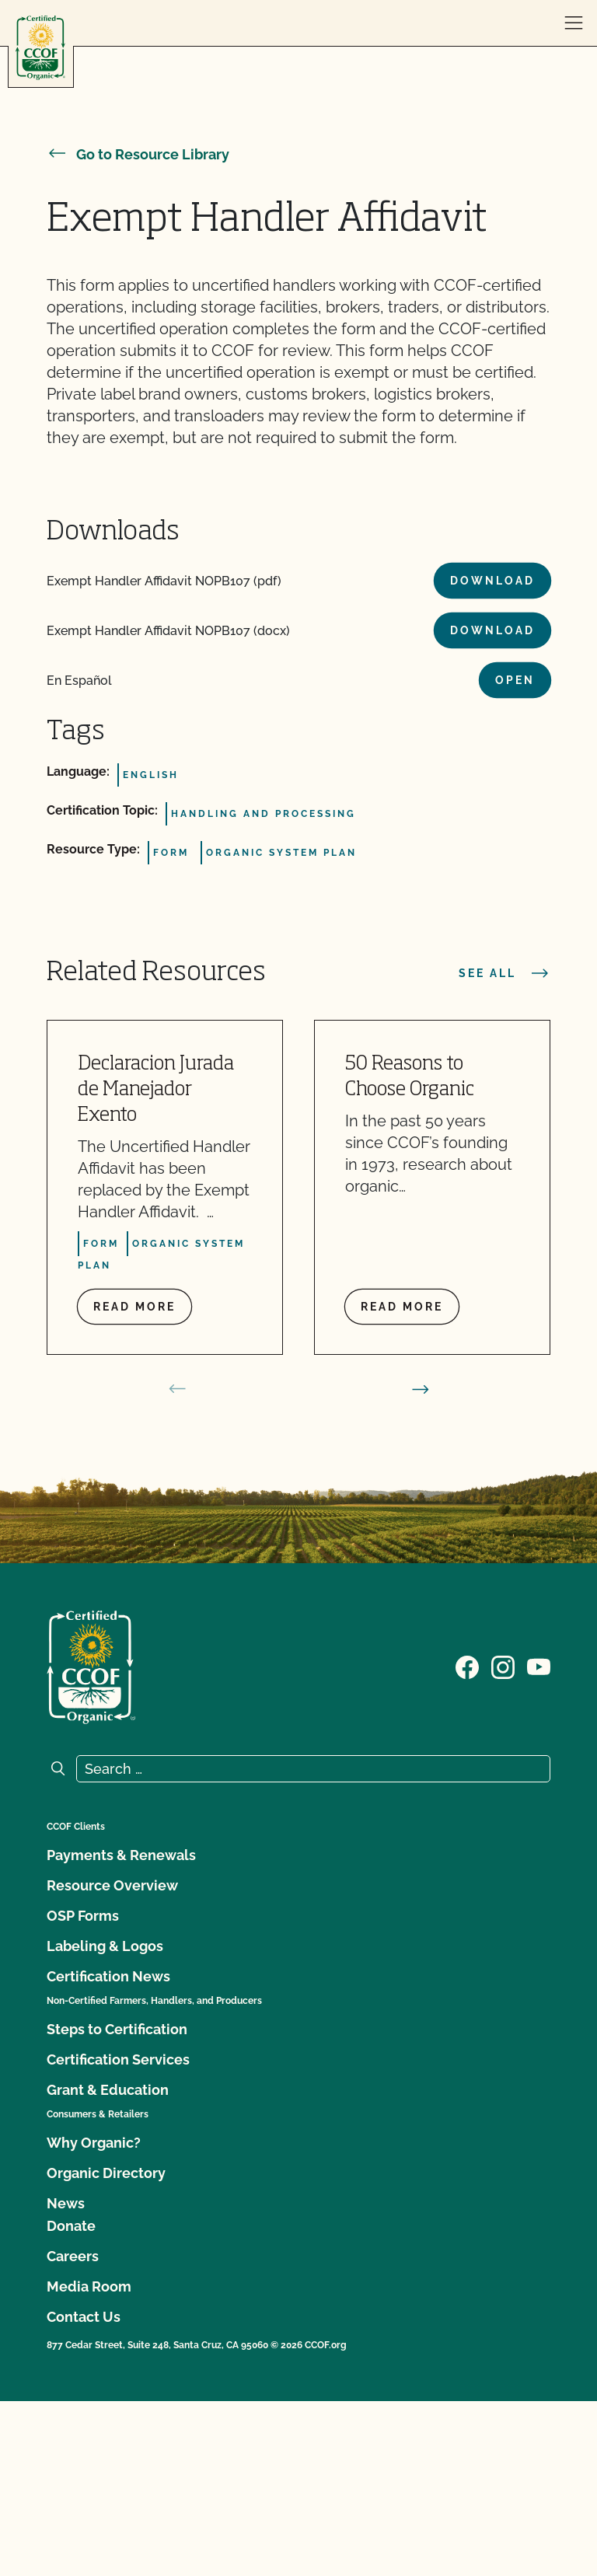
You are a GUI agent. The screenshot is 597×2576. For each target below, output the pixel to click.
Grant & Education (108, 2090)
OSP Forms (83, 1916)
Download (492, 580)
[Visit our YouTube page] (538, 1665)
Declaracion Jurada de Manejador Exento (156, 1090)
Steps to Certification (117, 2029)
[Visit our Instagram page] (503, 1665)
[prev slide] (177, 1389)
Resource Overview (112, 1885)
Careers (73, 2256)
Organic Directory (106, 2173)
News (66, 2203)
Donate (71, 2226)
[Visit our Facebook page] (467, 1665)
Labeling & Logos (105, 1946)
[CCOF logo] (40, 48)
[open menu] (573, 23)
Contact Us (83, 2317)
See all (504, 973)
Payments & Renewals (121, 1855)
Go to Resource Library (138, 154)
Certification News (108, 1976)
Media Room (89, 2286)
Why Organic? (94, 2142)
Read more (134, 1306)
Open (515, 680)
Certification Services (118, 2059)
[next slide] (420, 1389)
